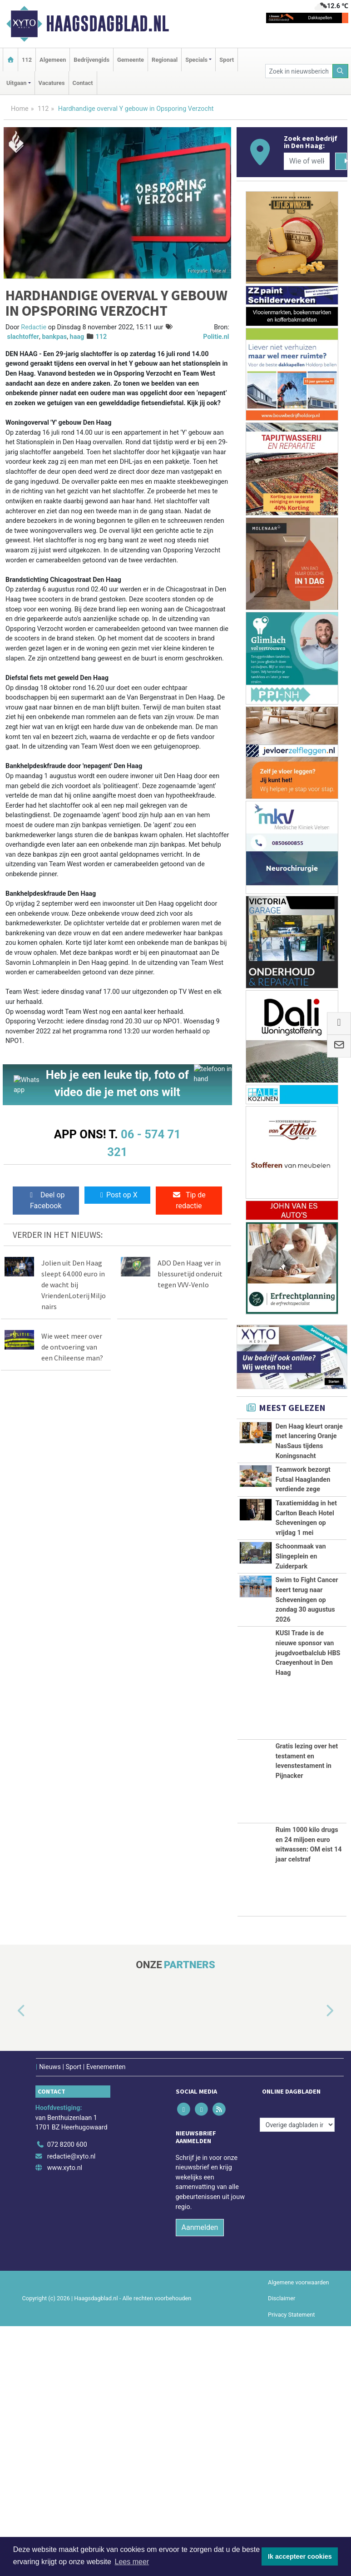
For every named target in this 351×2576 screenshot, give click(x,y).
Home (20, 109)
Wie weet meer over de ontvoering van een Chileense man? (72, 1346)
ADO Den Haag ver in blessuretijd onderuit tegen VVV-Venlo (190, 1273)
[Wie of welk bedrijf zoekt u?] (307, 161)
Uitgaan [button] (16, 82)
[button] (11, 2260)
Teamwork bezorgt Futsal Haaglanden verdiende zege (303, 1539)
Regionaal (165, 59)
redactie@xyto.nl (71, 2406)
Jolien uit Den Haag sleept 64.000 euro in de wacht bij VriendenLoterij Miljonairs (73, 1284)
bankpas (54, 337)
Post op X (117, 1195)
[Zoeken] (340, 71)
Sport (226, 59)
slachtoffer (23, 337)
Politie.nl (216, 337)
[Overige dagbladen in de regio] (297, 2375)
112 (27, 59)
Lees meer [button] (132, 2562)
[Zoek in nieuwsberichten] (299, 71)
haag (77, 337)
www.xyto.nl (64, 2418)
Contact (83, 82)
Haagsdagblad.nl (107, 23)
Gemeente (130, 59)
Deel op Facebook (45, 1200)
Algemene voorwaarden (298, 2532)
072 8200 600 (67, 2394)
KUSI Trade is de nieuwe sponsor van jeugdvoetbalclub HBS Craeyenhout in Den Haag (308, 1903)
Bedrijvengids (91, 59)
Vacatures (52, 82)
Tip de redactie (189, 1200)
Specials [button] (196, 59)
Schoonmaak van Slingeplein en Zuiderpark (301, 1726)
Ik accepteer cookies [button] (300, 2556)
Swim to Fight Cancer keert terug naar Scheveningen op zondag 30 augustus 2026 (307, 1800)
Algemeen (53, 59)
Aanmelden (200, 2477)
